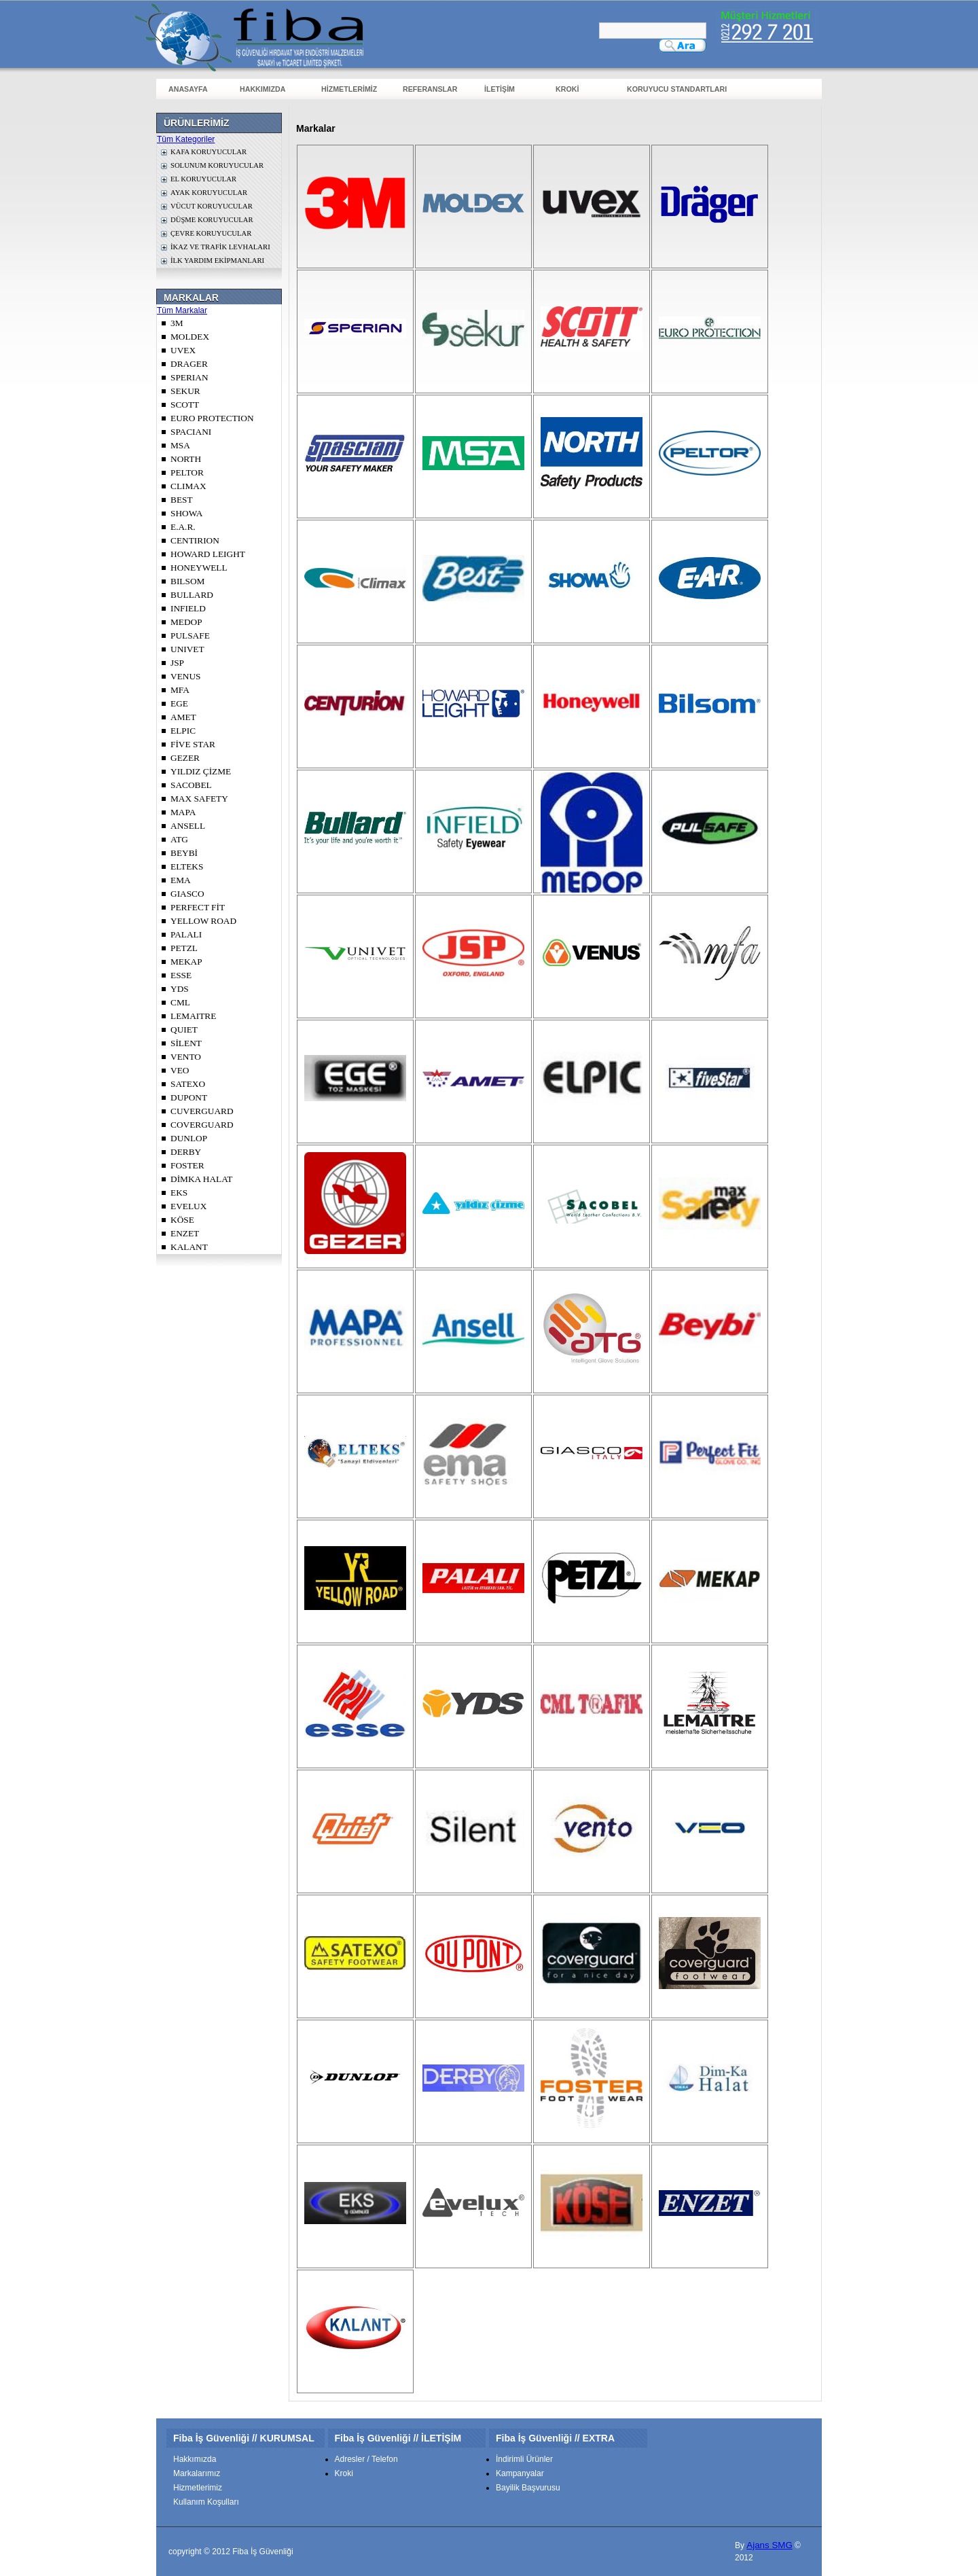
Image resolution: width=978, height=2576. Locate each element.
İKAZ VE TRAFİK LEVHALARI (220, 247)
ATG (179, 839)
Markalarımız (196, 2473)
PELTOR (187, 472)
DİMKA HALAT (201, 1179)
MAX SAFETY (199, 798)
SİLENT (186, 1043)
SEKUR (185, 391)
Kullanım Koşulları (206, 2502)
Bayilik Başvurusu (528, 2487)
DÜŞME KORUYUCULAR (211, 219)
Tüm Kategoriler (186, 139)
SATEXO (187, 1084)
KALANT (189, 1247)
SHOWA (186, 513)
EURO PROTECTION (212, 418)
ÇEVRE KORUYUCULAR (210, 233)
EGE (179, 703)
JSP (177, 663)
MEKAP (186, 961)
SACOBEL (191, 785)
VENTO (185, 1057)
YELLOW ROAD (203, 921)
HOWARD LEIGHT (207, 554)
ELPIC (183, 731)
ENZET (184, 1233)
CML (180, 1002)
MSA (180, 445)
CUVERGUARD (202, 1111)
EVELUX (188, 1206)
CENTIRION (194, 540)
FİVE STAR (192, 744)
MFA (179, 690)
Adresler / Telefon (366, 2459)
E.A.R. (183, 527)
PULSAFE (190, 635)
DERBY (185, 1152)
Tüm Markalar (182, 310)
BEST (181, 500)
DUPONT (188, 1097)
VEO (179, 1070)
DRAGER (189, 364)
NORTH (185, 459)
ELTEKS (186, 866)
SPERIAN (189, 377)
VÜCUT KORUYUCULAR (211, 206)
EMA (180, 880)
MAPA (183, 812)
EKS (178, 1192)
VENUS (185, 676)
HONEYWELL (199, 567)
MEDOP (186, 622)
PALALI (186, 934)
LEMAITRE (193, 1016)
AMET (183, 717)
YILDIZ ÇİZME (200, 771)
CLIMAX (188, 486)
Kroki (344, 2473)
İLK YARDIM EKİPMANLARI (217, 260)
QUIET (184, 1029)
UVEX (183, 350)
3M (176, 323)
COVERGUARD (202, 1125)
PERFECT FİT (197, 907)
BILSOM (187, 581)
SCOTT (184, 404)
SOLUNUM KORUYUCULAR (217, 165)
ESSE (181, 975)
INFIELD (188, 608)
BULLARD (191, 595)
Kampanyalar (520, 2473)
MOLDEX (189, 337)
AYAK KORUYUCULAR (208, 192)
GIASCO (187, 894)
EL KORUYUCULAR (203, 179)
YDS (179, 989)
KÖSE (182, 1220)
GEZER (185, 758)
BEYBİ (184, 853)
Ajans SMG (769, 2545)
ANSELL (187, 826)
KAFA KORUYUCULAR (208, 152)
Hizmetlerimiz (197, 2487)
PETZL (184, 948)
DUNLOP (188, 1138)
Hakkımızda (194, 2459)
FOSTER (187, 1165)
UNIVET (187, 649)
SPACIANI (190, 432)
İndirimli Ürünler (524, 2459)
